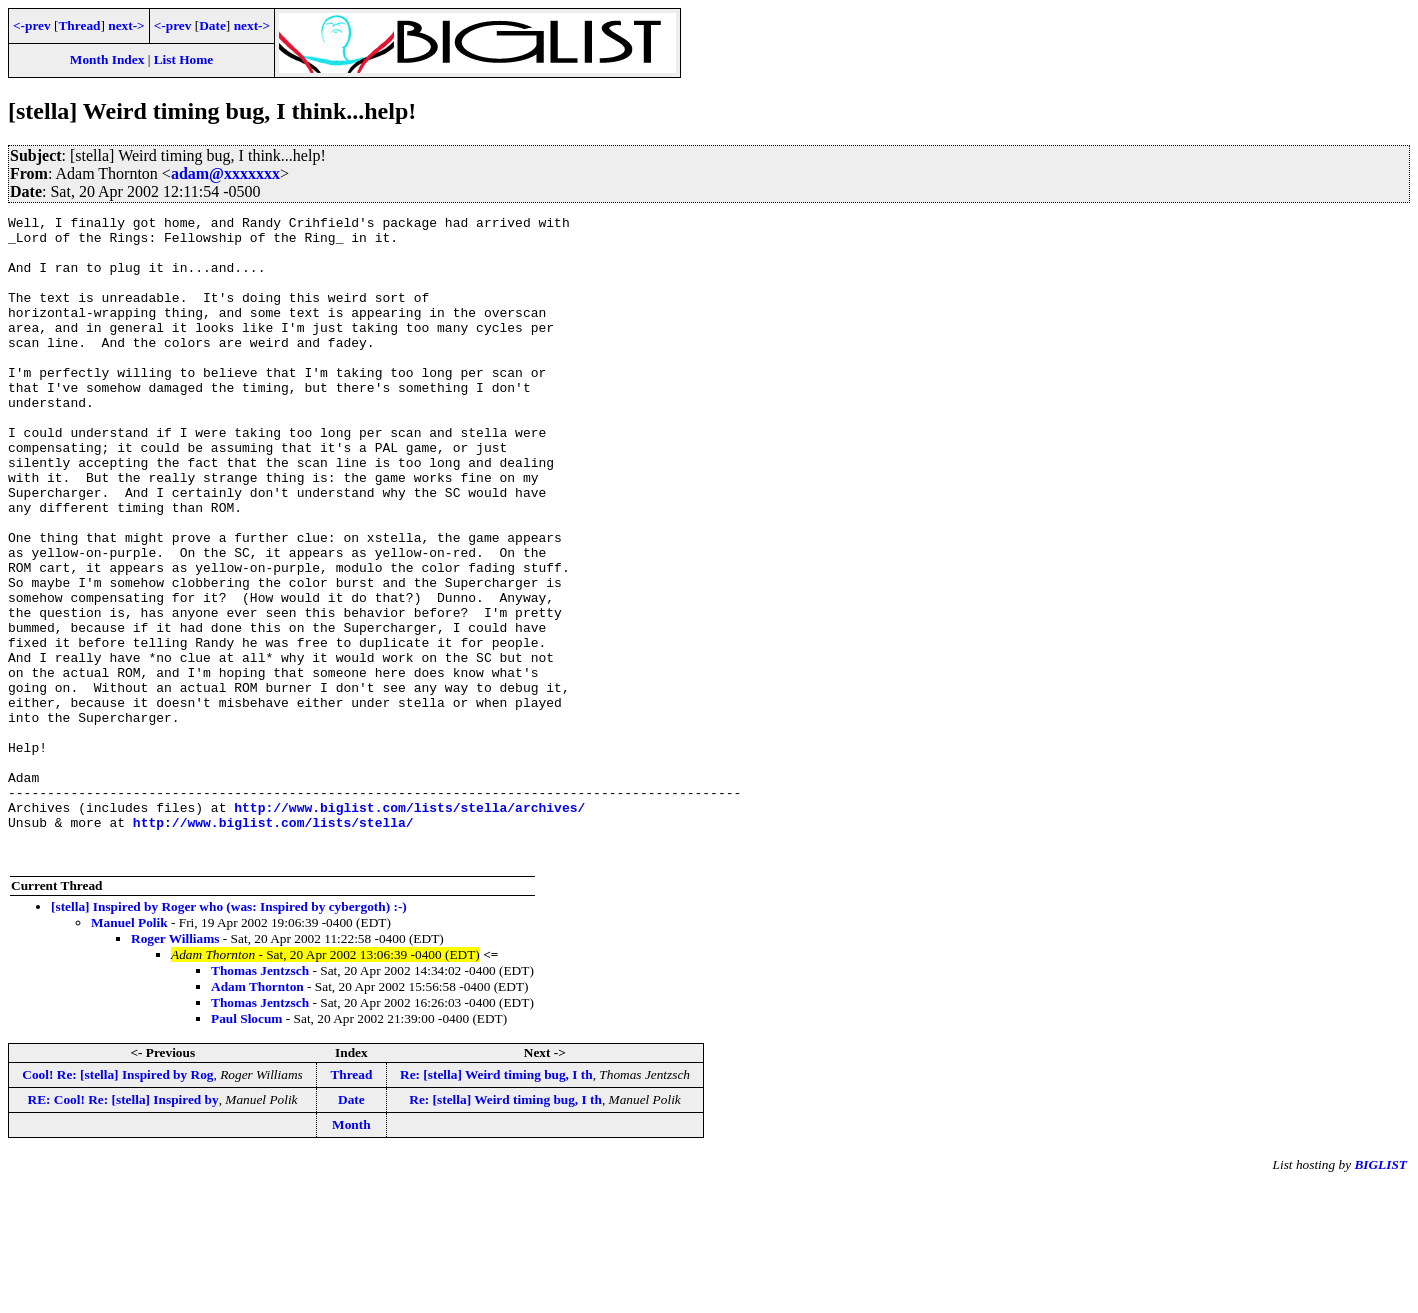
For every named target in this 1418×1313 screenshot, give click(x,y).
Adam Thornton (257, 1115)
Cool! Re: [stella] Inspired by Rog (117, 1203)
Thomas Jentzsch (260, 1099)
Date (212, 25)
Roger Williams (175, 1067)
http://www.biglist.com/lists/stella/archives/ (409, 927)
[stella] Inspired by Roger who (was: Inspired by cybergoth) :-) (229, 1035)
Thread (79, 25)
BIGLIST (1380, 1293)
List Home (184, 59)
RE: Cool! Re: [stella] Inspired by (123, 1228)
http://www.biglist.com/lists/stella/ (273, 945)
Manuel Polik (129, 1051)
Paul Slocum (246, 1147)
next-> (126, 25)
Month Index (107, 59)
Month (351, 1253)
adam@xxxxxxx (225, 173)
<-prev (32, 25)
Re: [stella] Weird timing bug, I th (496, 1203)
